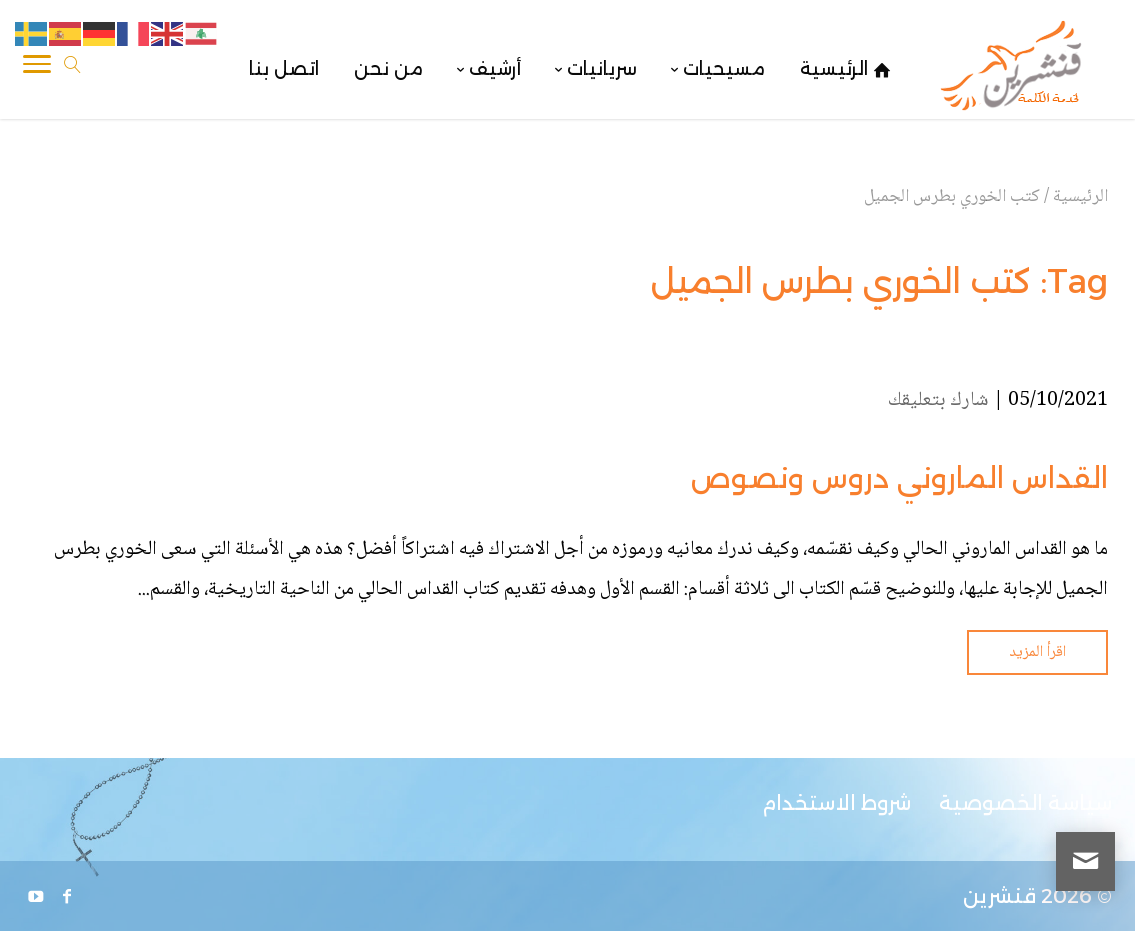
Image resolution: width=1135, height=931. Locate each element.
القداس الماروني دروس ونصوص (899, 478)
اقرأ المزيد (1037, 652)
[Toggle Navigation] (37, 69)
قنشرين (999, 896)
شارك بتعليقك (938, 401)
